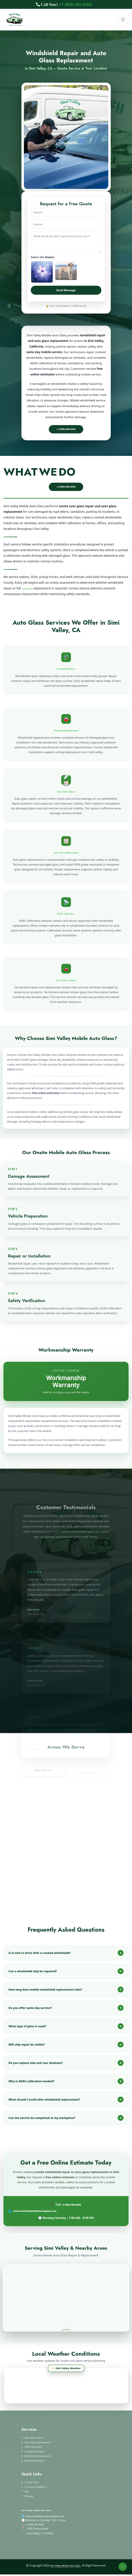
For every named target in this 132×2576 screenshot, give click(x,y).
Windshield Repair (66, 669)
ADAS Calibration (66, 914)
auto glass (27, 588)
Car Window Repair (66, 981)
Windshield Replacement (66, 731)
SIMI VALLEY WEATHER (66, 2387)
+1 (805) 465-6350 (65, 429)
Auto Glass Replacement (66, 853)
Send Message (66, 290)
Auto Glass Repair (66, 792)
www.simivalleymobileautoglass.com (32, 2213)
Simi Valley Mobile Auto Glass (65, 2567)
